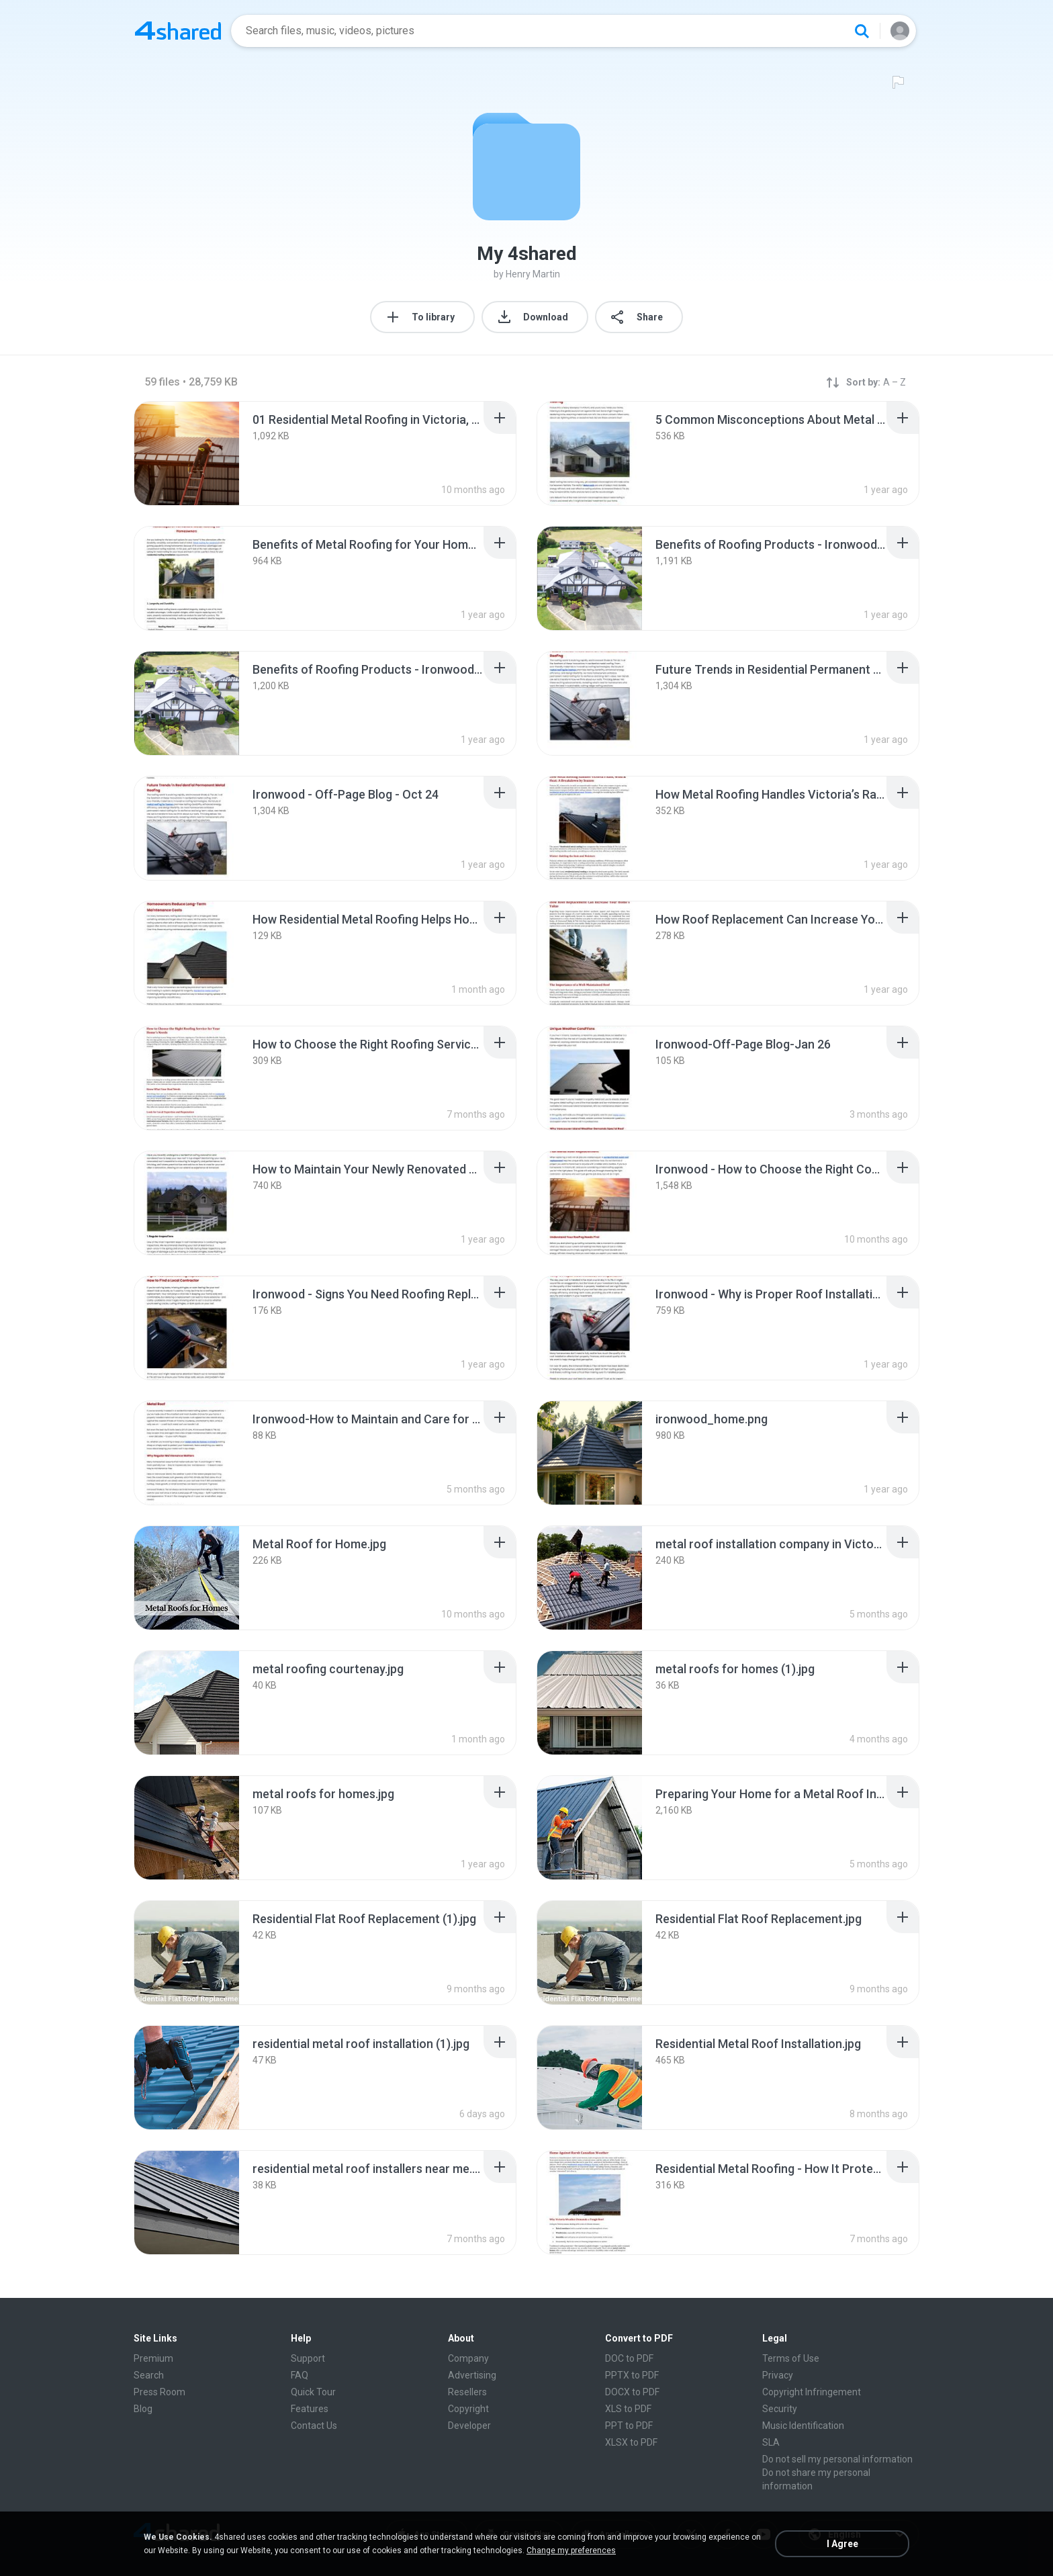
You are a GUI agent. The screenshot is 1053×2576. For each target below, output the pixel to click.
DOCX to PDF (632, 2392)
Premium (153, 2358)
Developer (469, 2425)
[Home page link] (178, 30)
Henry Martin (533, 274)
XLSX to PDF (631, 2442)
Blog (143, 2408)
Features (309, 2408)
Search (149, 2375)
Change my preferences (571, 2550)
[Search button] (861, 31)
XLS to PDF (628, 2408)
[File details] (186, 453)
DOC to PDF (629, 2358)
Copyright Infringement (811, 2392)
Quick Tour (313, 2392)
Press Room (159, 2392)
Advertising (472, 2375)
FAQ (299, 2375)
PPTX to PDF (632, 2375)
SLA (771, 2442)
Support (308, 2358)
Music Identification (803, 2425)
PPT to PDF (629, 2425)
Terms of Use (790, 2358)
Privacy (777, 2375)
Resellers (467, 2392)
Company (468, 2358)
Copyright (468, 2408)
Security (779, 2408)
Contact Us (314, 2425)
